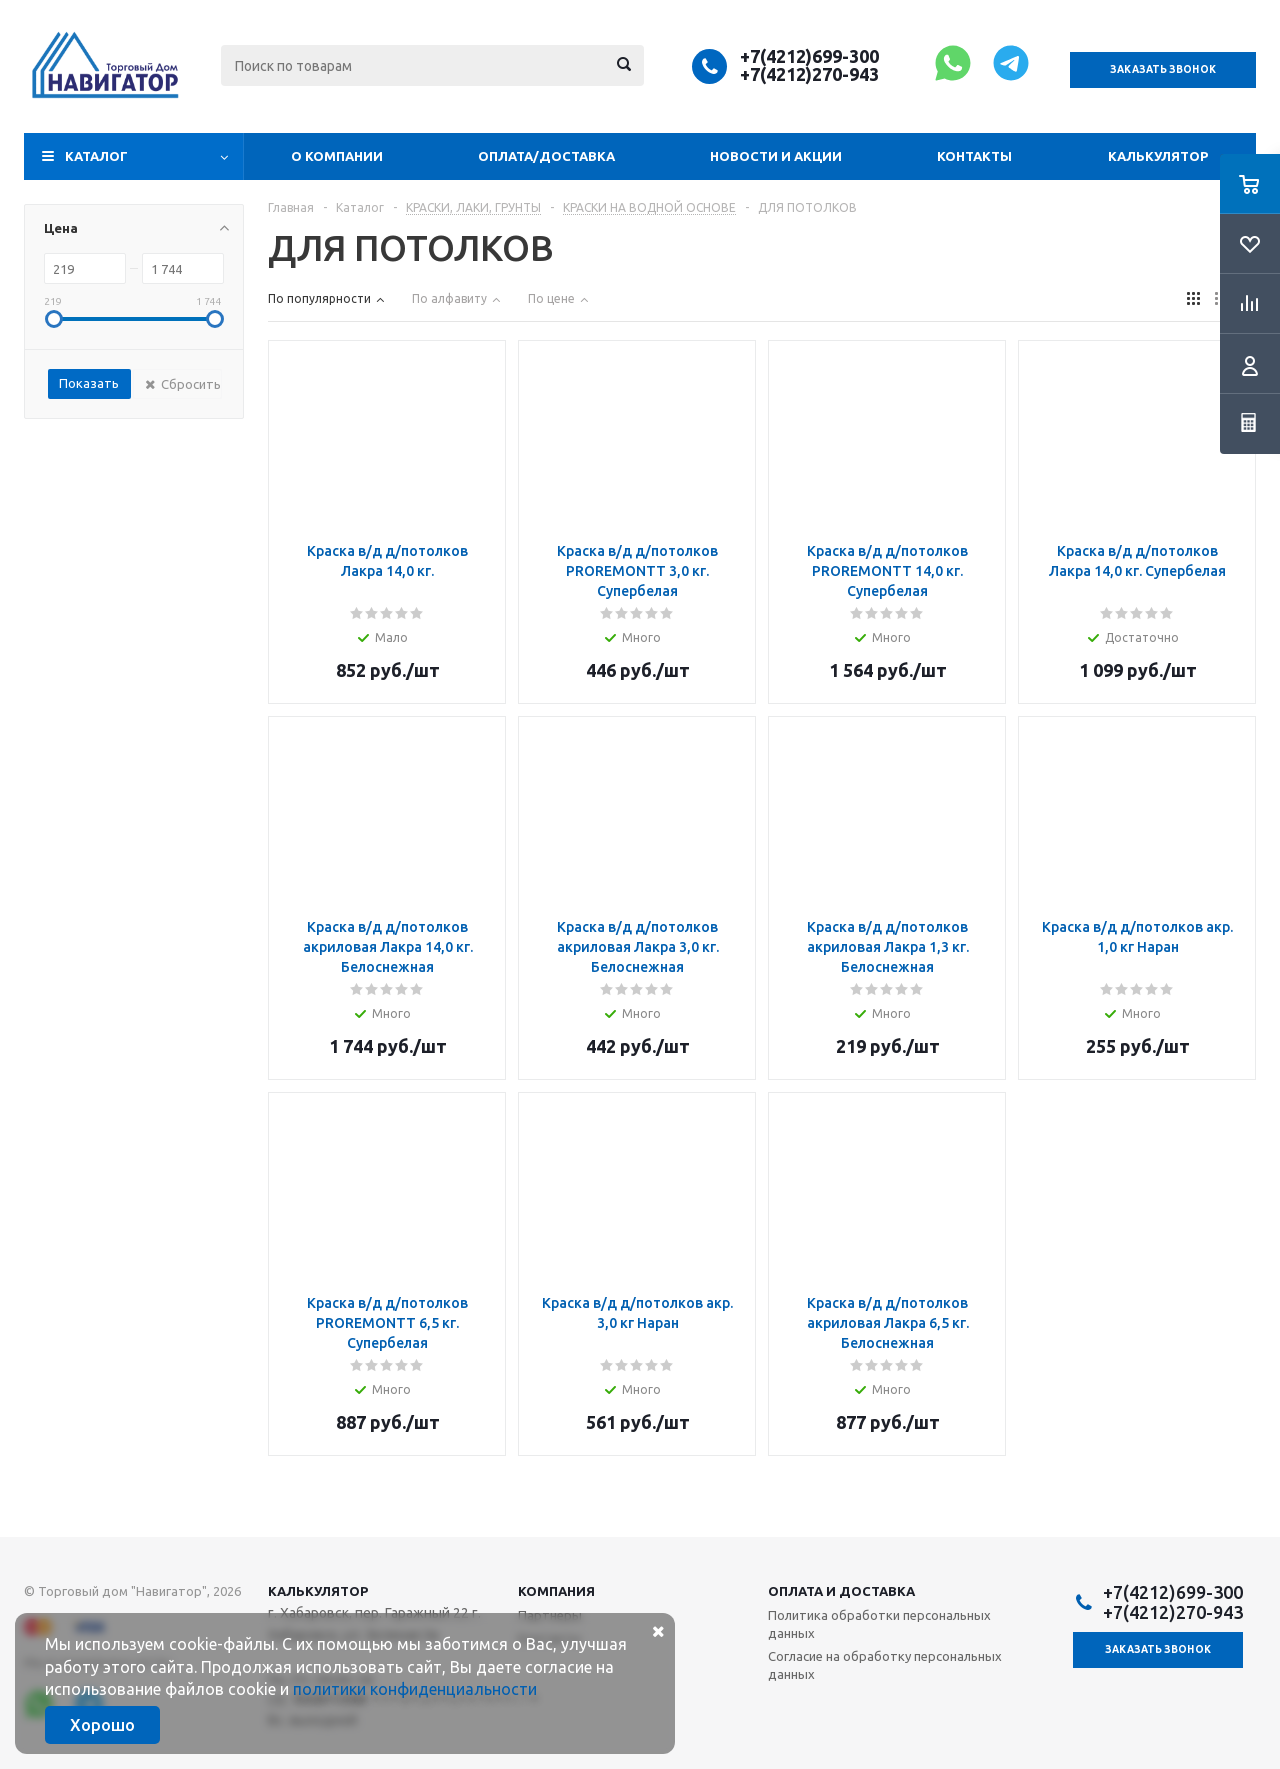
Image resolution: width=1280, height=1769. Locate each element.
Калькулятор (1158, 156)
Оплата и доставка (841, 1591)
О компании (337, 156)
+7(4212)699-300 (809, 56)
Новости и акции (776, 156)
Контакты (974, 156)
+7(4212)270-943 (809, 74)
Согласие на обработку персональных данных (885, 1665)
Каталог (96, 156)
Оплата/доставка (546, 156)
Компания (556, 1591)
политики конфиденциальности (415, 1689)
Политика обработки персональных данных (879, 1624)
